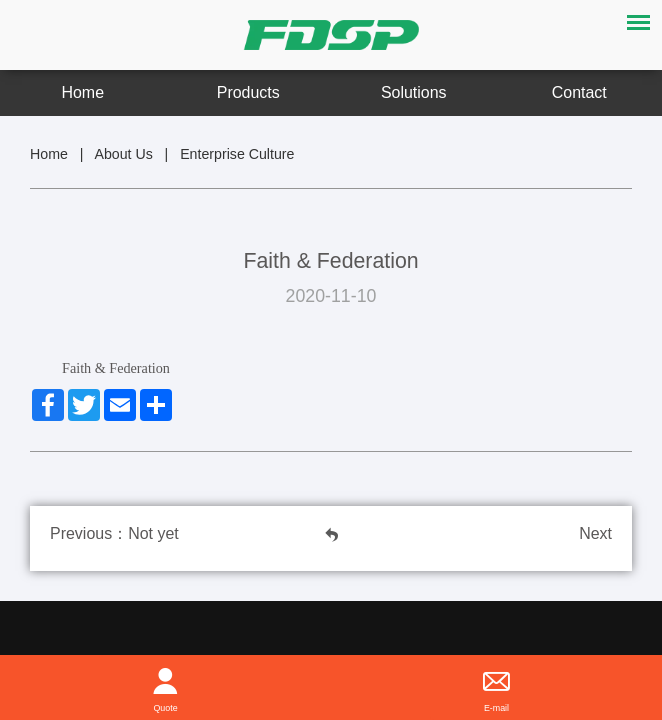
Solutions (414, 92)
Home (82, 92)
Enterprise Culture (237, 154)
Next (595, 533)
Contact (579, 92)
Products (248, 92)
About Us (123, 154)
